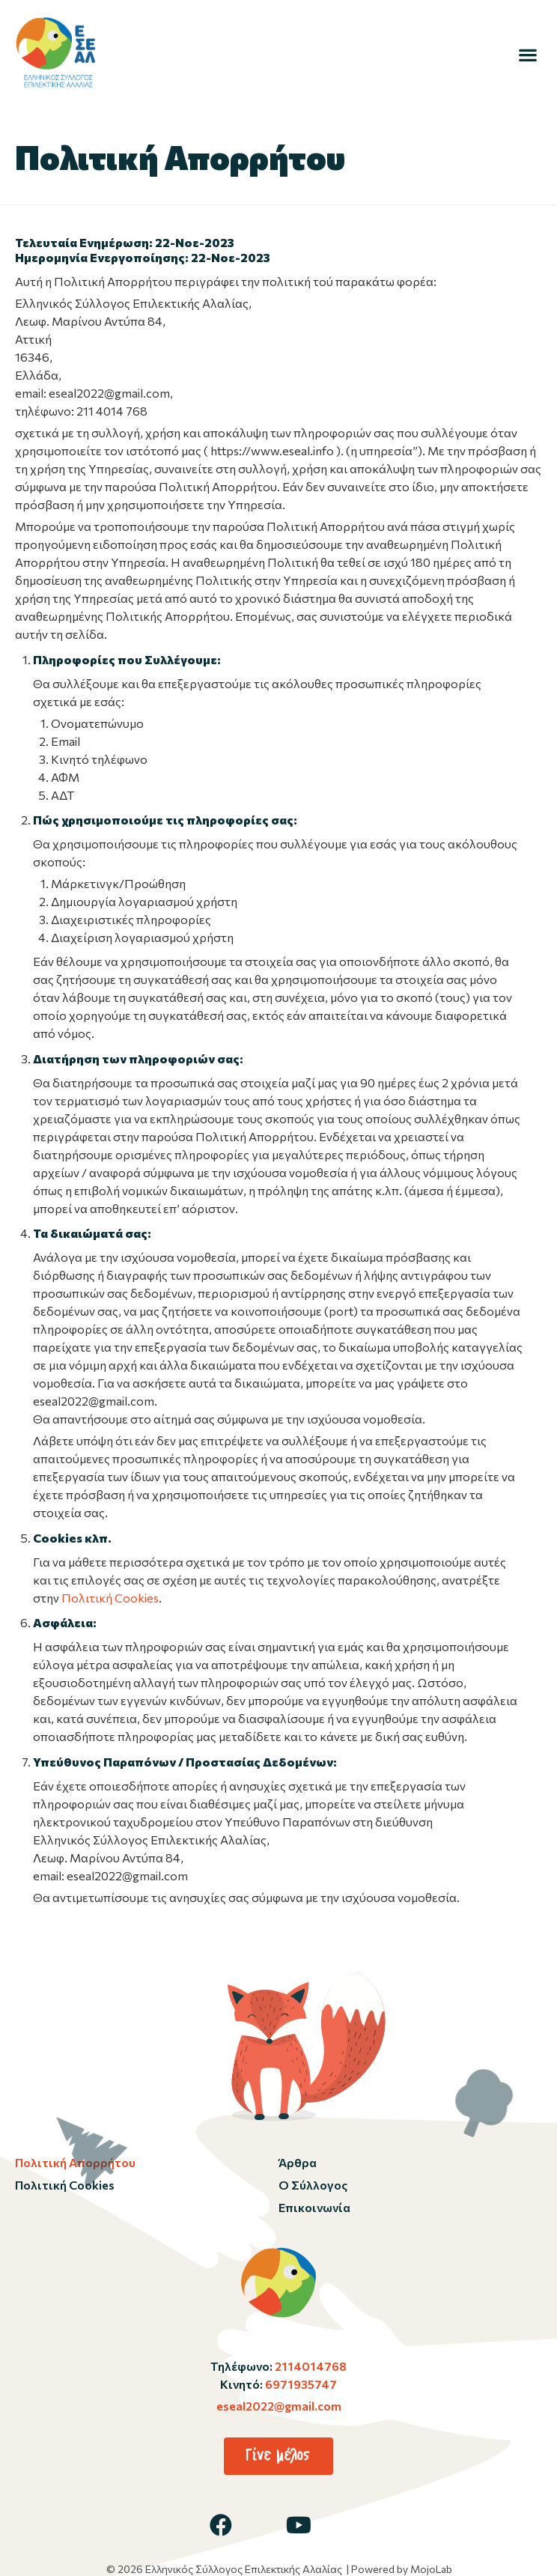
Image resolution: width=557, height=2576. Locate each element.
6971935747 (300, 2384)
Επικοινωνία (314, 2207)
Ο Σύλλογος (312, 2185)
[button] (527, 54)
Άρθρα (297, 2162)
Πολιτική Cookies (110, 1598)
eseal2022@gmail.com (278, 2406)
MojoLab (431, 2569)
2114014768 (310, 2366)
